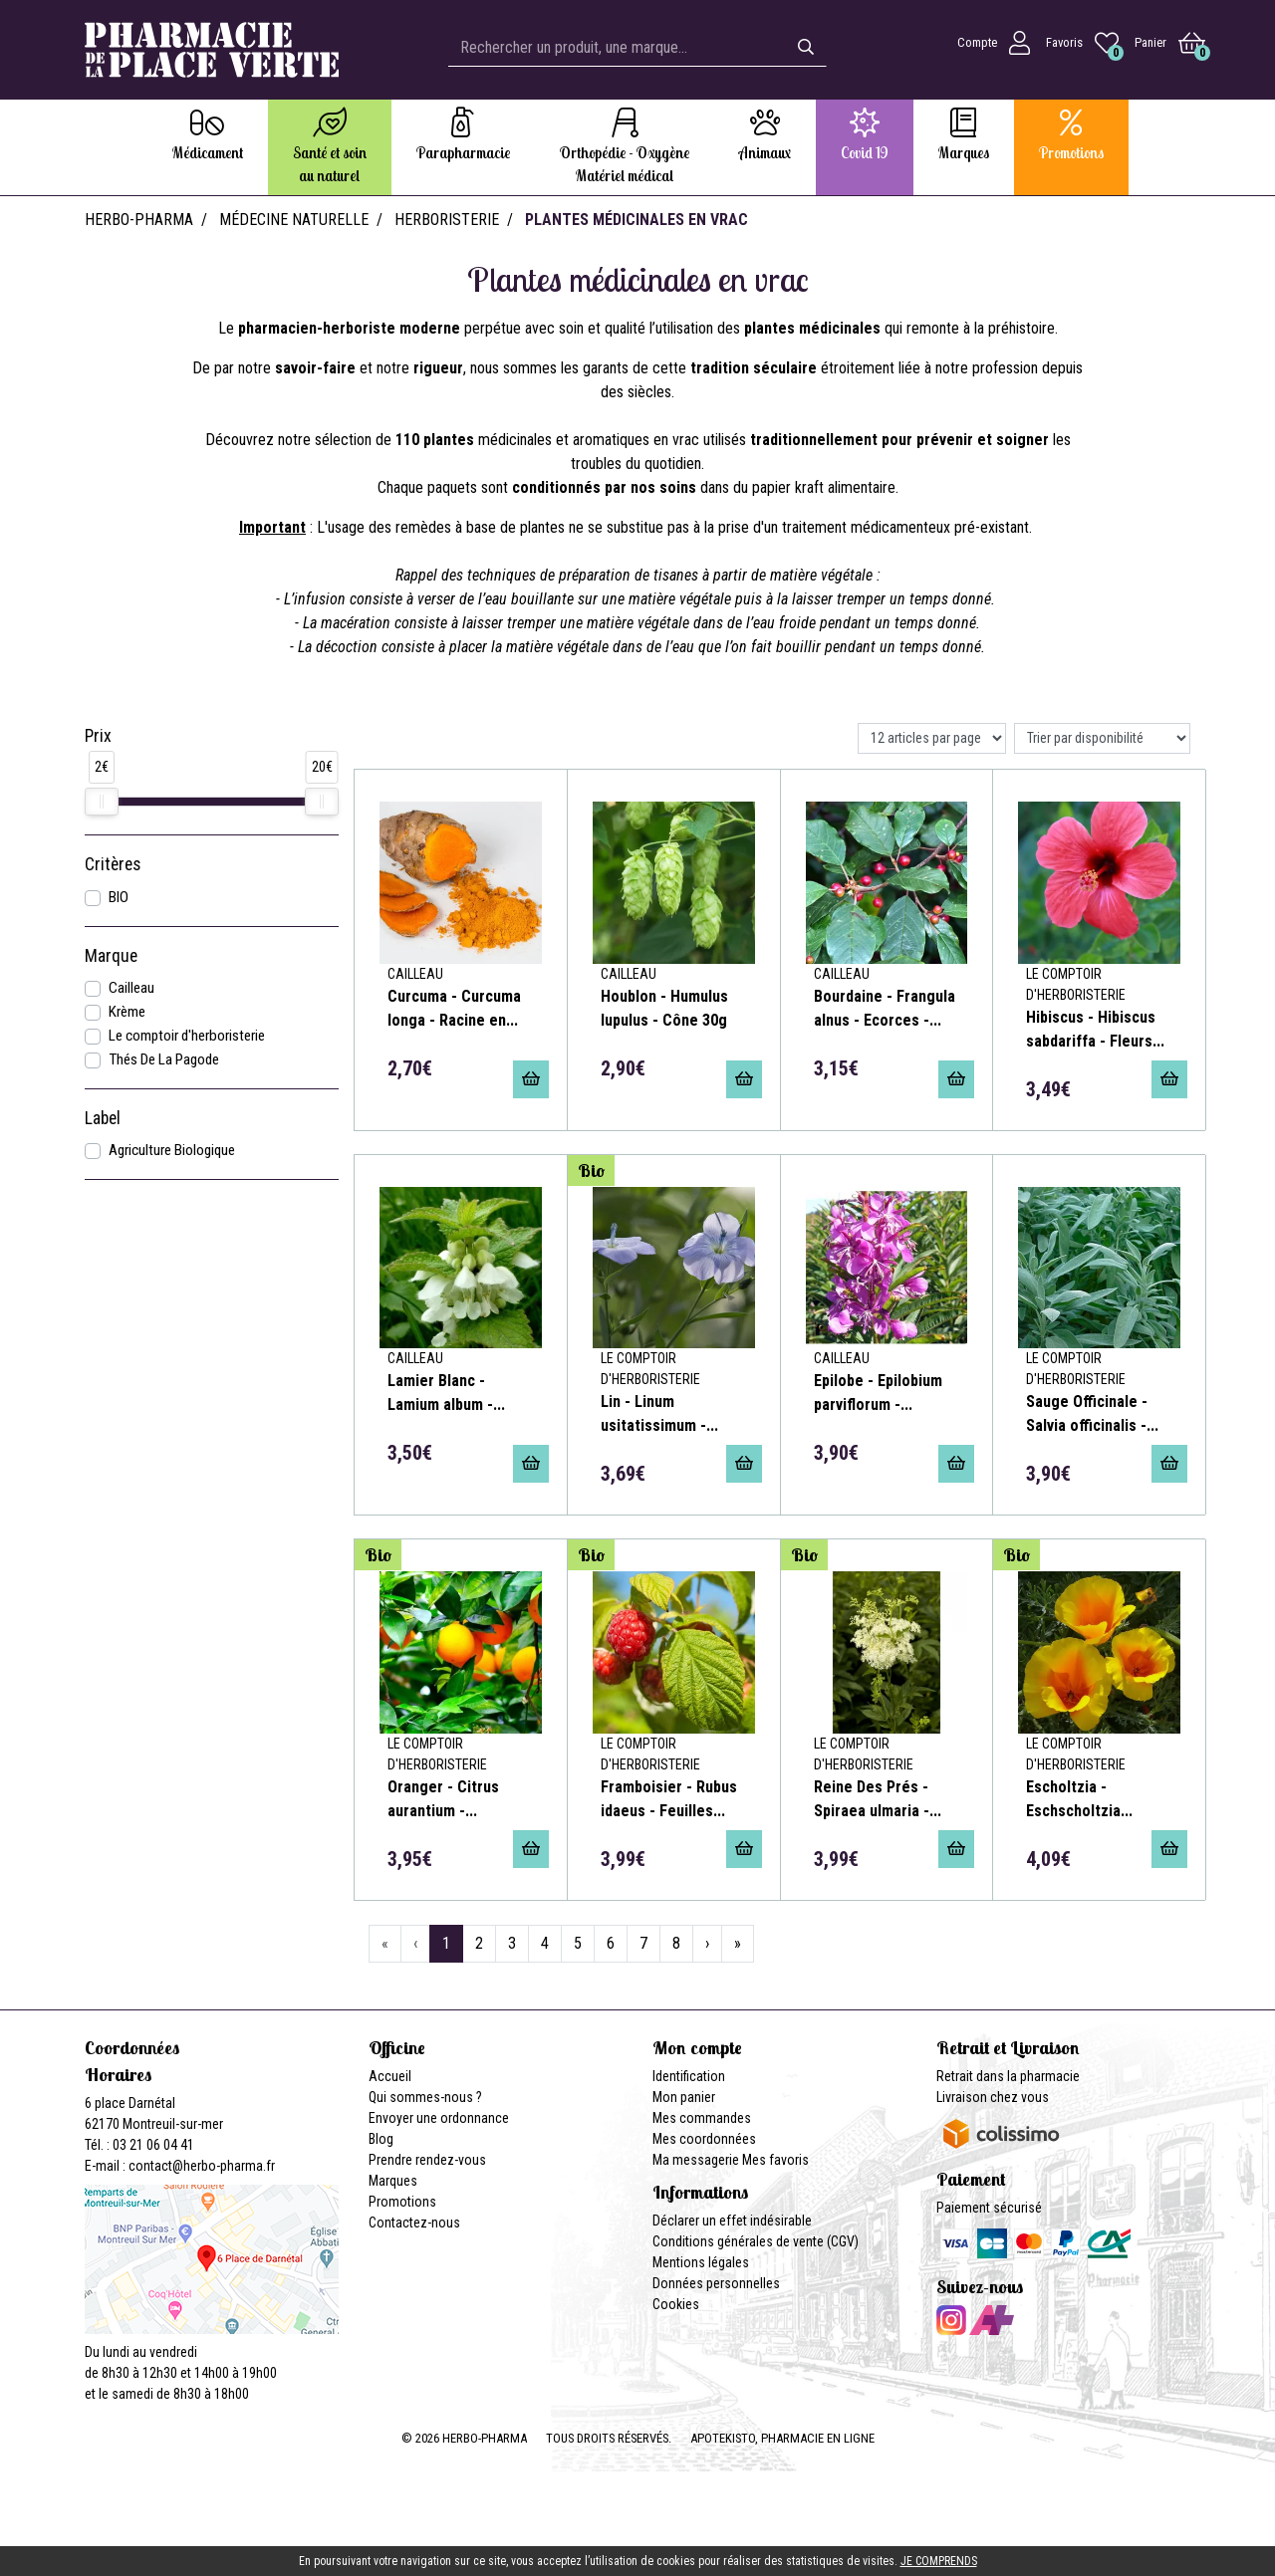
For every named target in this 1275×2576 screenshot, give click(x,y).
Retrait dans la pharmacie (1008, 2076)
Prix (98, 736)
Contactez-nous (414, 2222)
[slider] (102, 802)
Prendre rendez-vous (427, 2160)
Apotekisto (782, 2438)
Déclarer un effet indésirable (732, 2220)
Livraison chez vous (992, 2097)
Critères (112, 864)
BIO (118, 897)
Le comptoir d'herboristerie (187, 1036)
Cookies (675, 2304)
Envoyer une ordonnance (439, 2118)
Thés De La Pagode (164, 1059)
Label (103, 1118)
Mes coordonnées (704, 2139)
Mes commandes (701, 2118)
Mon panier (683, 2097)
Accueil (390, 2076)
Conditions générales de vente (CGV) (755, 2241)
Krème (127, 1012)
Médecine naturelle (294, 219)
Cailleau (131, 988)
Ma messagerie (695, 2160)
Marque (111, 956)
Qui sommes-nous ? (425, 2097)
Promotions (402, 2202)
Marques (393, 2181)
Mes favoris (775, 2160)
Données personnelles (716, 2283)
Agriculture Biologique (172, 1150)
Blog (381, 2139)
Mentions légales (700, 2262)
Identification (688, 2076)
